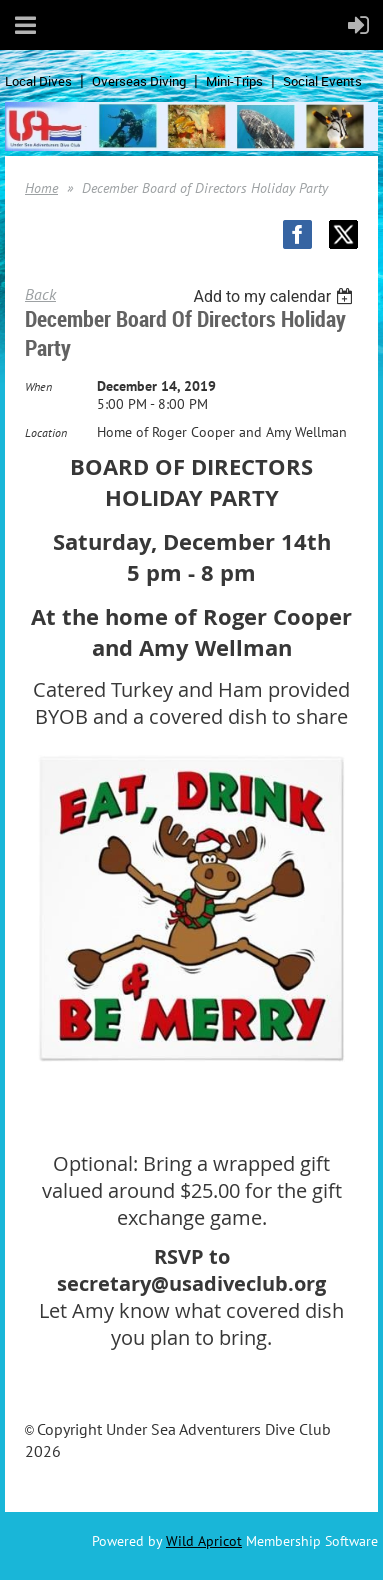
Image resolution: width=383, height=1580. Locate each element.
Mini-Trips (234, 81)
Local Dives (38, 81)
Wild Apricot (204, 1541)
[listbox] (275, 296)
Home (41, 188)
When (38, 386)
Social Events (322, 81)
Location (46, 432)
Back (40, 294)
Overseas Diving (139, 81)
